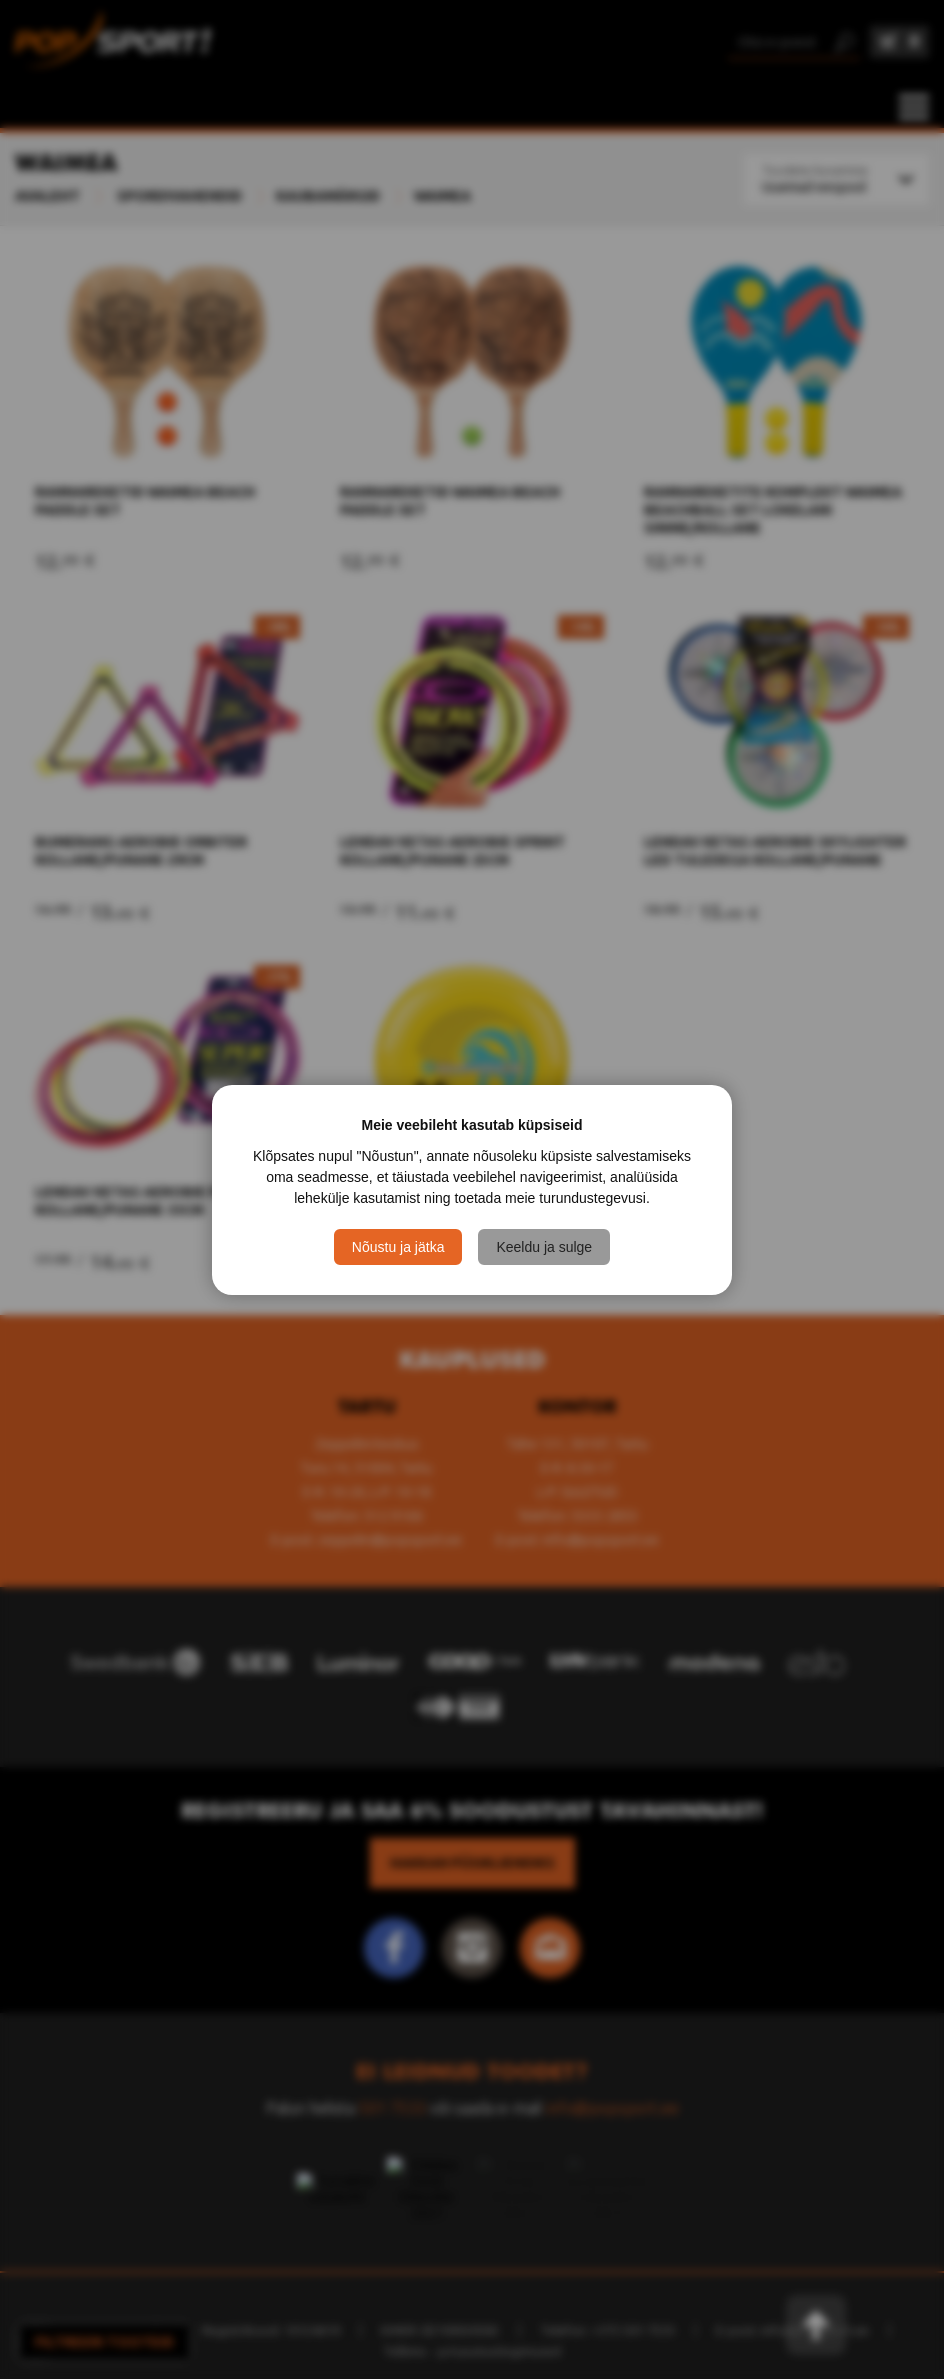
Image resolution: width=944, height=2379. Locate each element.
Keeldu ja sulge (544, 1247)
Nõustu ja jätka (398, 1247)
